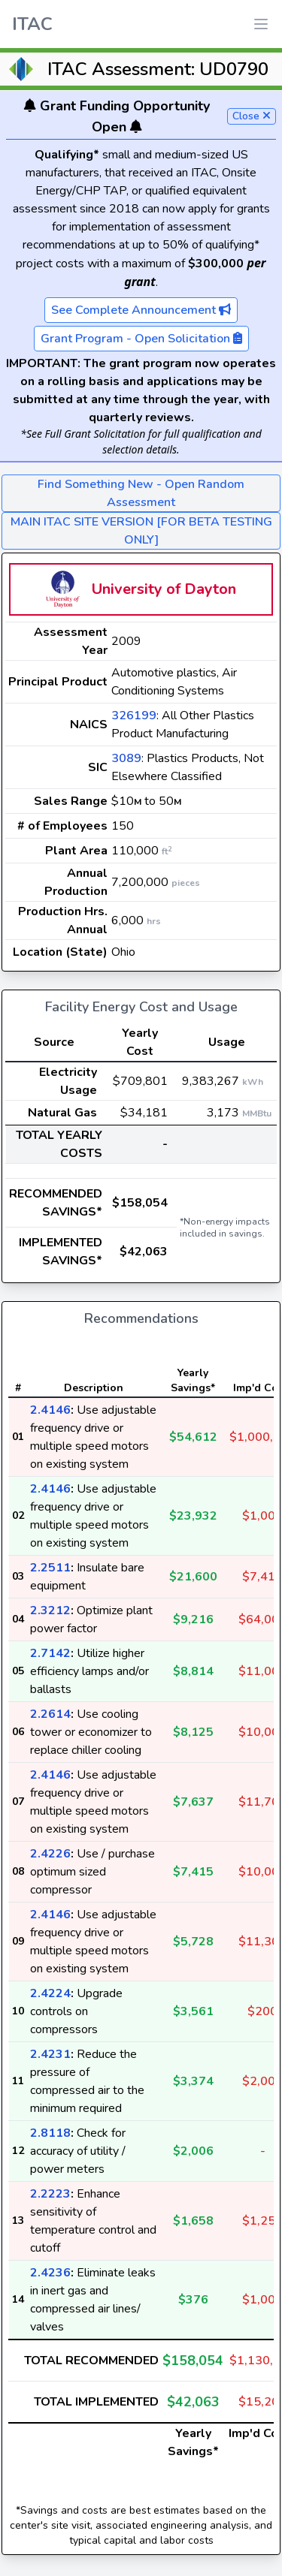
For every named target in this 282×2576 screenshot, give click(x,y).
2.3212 (50, 1610)
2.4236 (50, 2272)
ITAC (32, 24)
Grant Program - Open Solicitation (141, 338)
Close (251, 116)
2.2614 (50, 1714)
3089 (126, 758)
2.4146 (50, 1410)
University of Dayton (164, 589)
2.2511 (50, 1567)
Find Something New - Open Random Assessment (141, 493)
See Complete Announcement (141, 310)
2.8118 (50, 2133)
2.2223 (50, 2194)
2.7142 (50, 1653)
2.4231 (50, 2054)
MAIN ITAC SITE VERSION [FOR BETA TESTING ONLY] (141, 531)
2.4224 (50, 1993)
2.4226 (50, 1853)
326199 (133, 715)
